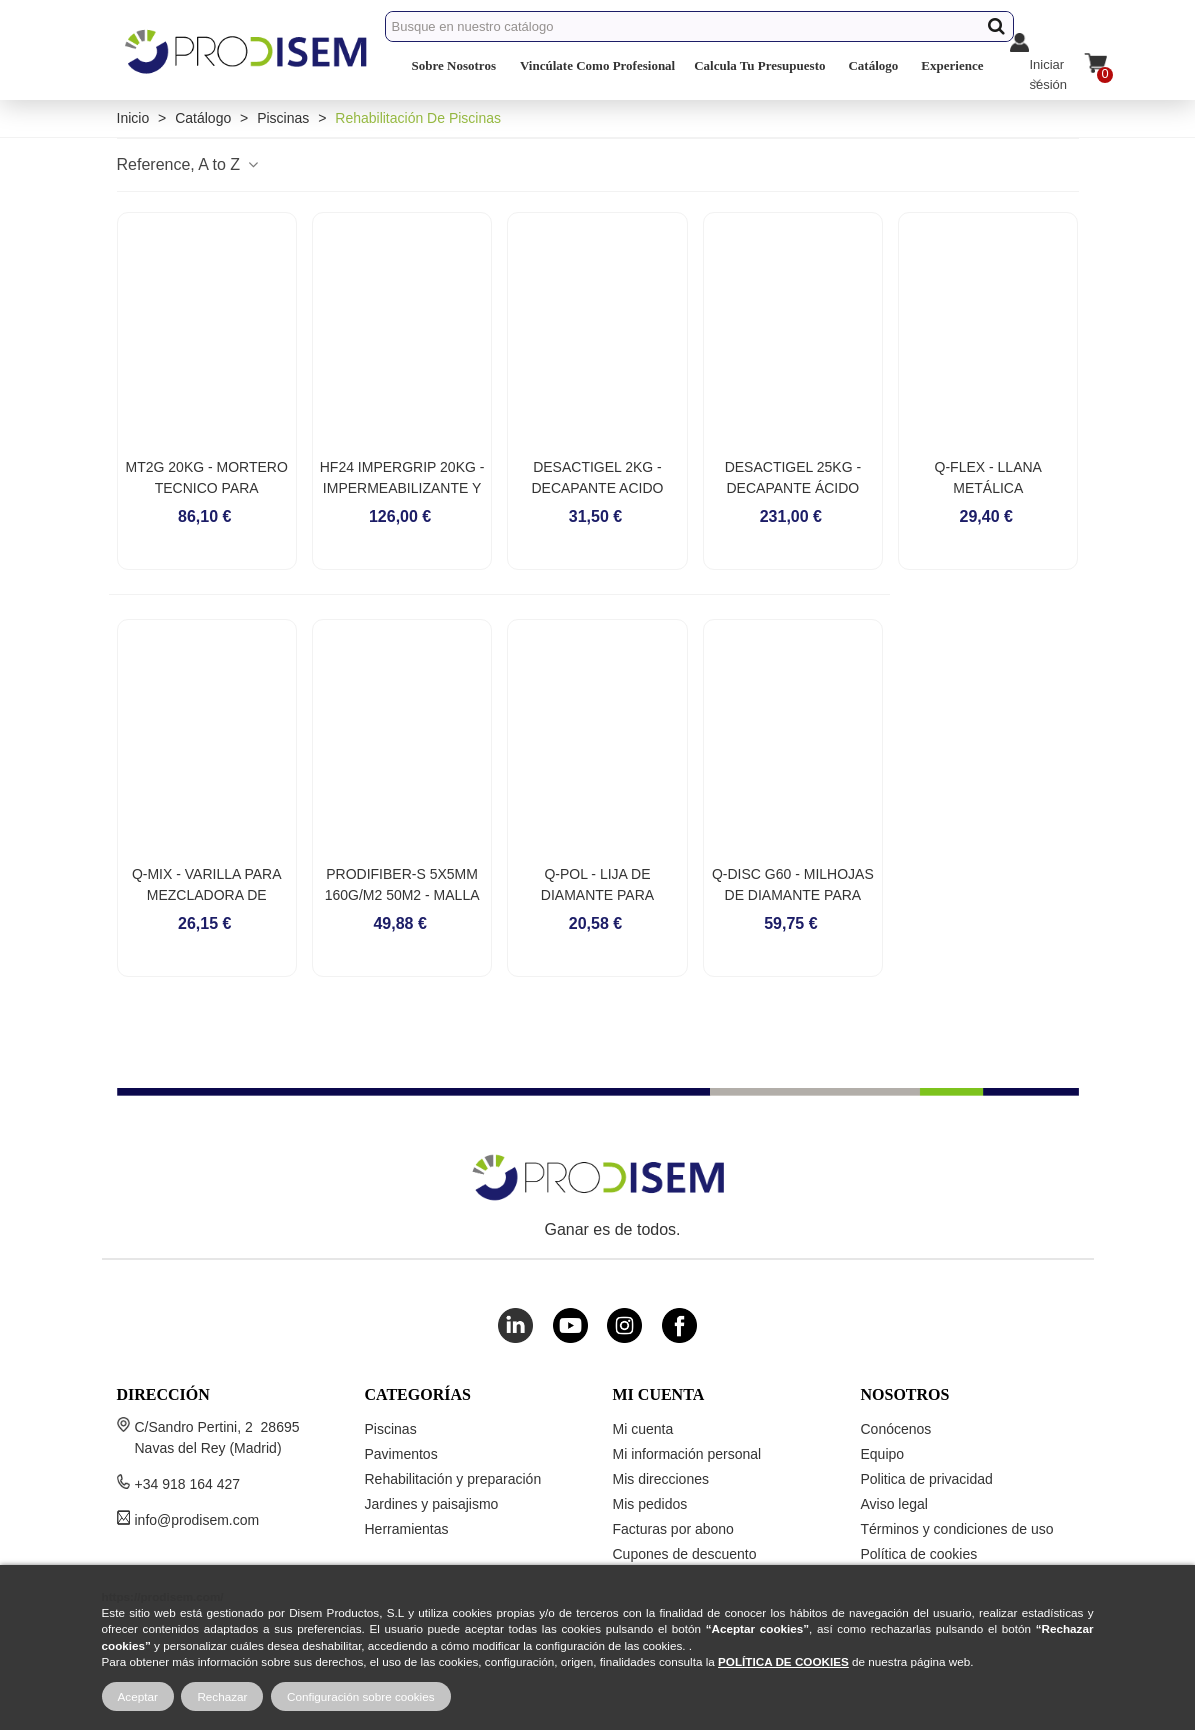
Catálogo (873, 65)
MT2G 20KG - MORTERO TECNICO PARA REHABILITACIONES (207, 488)
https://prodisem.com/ (163, 1596)
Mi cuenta (643, 1429)
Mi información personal (687, 1454)
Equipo (883, 1454)
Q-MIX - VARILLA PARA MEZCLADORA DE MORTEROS (207, 895)
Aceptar (138, 1696)
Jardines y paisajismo (432, 1504)
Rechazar (222, 1696)
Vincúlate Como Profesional (597, 65)
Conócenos (896, 1429)
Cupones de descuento (685, 1554)
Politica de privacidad (927, 1479)
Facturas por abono (673, 1529)
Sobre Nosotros (454, 65)
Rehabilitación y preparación (453, 1479)
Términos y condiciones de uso (957, 1529)
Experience (952, 65)
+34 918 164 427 (188, 1484)
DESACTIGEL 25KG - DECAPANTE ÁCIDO (793, 477)
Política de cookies (919, 1554)
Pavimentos (401, 1454)
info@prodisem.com (197, 1520)
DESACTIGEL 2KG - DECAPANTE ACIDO (597, 477)
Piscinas (391, 1429)
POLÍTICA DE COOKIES (783, 1661)
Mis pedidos (650, 1504)
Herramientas (407, 1529)
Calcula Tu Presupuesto (759, 65)
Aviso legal (894, 1504)
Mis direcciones (661, 1479)
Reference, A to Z (189, 164)
